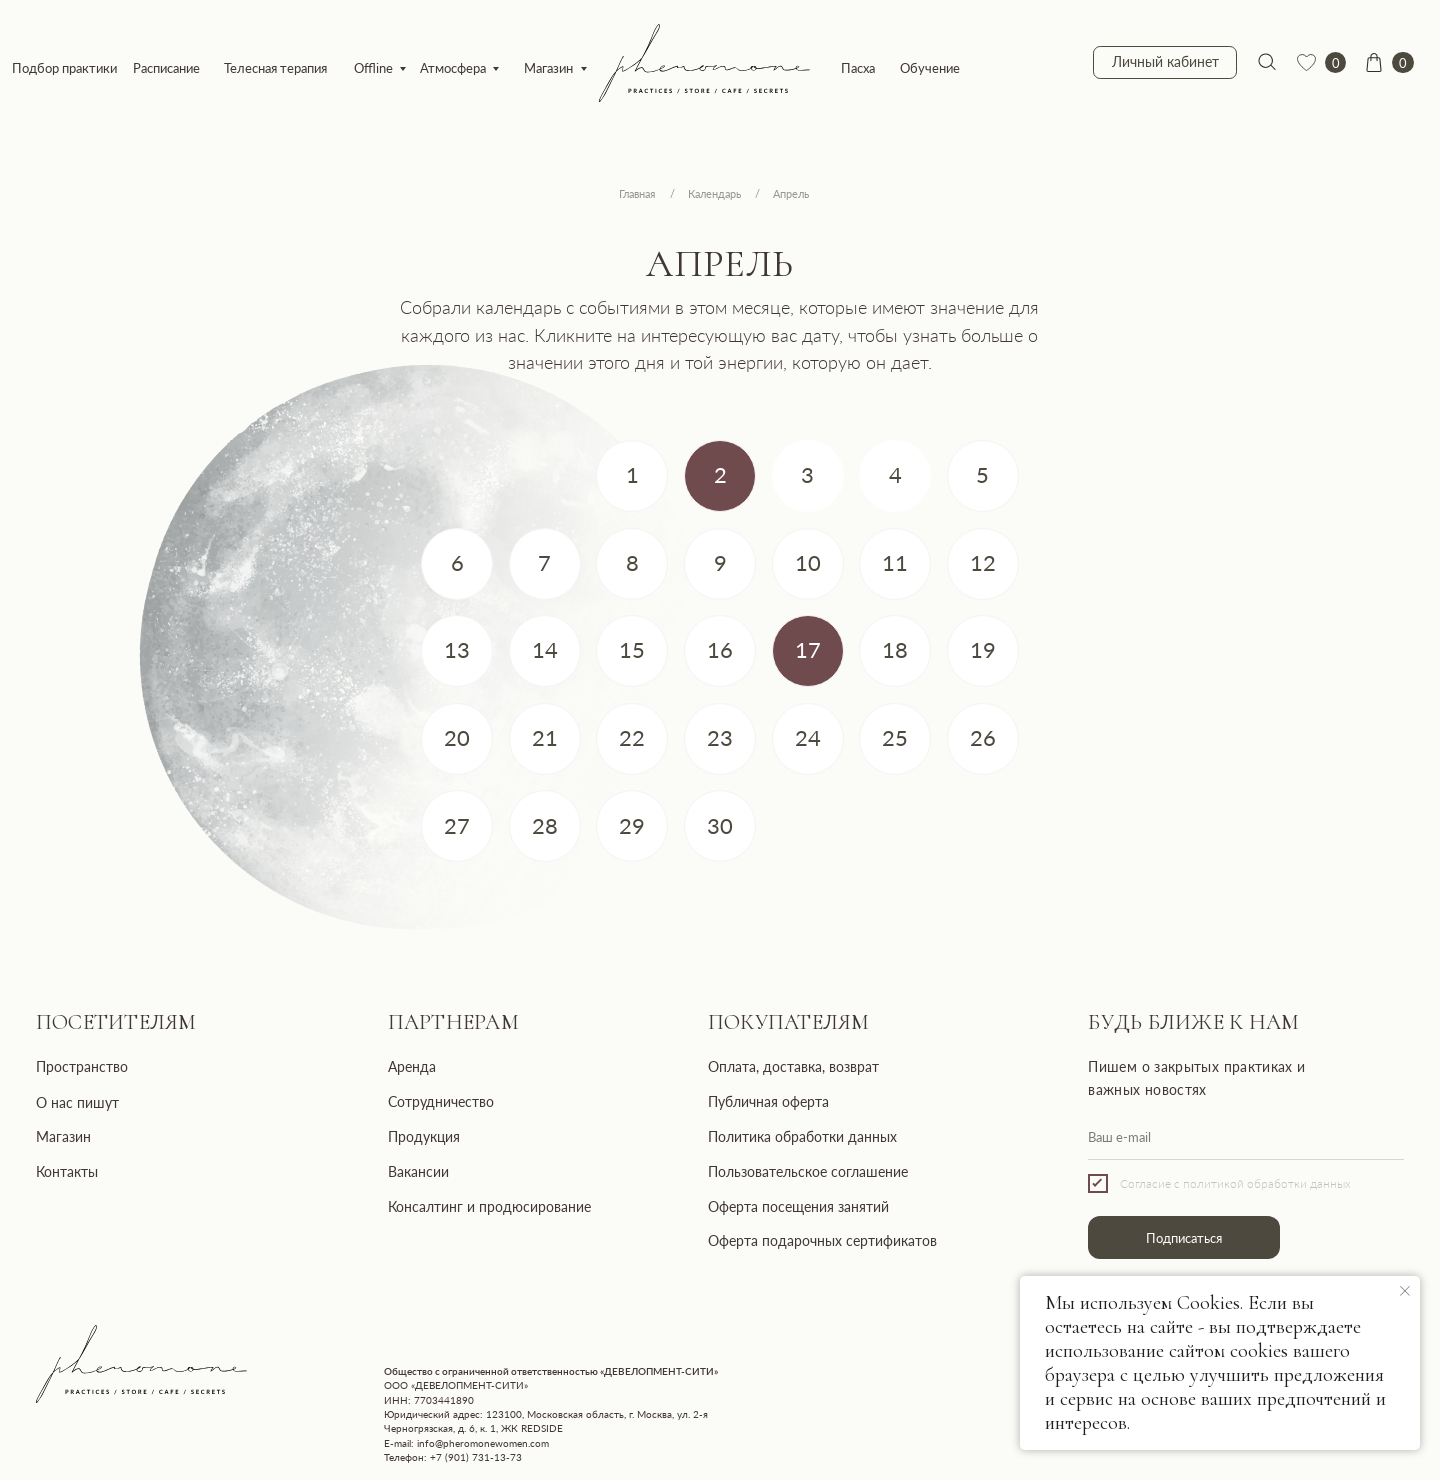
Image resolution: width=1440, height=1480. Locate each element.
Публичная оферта (768, 1101)
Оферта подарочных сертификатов (822, 1240)
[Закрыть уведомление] (1405, 1291)
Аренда (412, 1066)
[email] (1246, 1137)
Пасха (858, 68)
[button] (720, 476)
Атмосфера (453, 68)
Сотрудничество (441, 1101)
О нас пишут (77, 1102)
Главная (637, 193)
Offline (373, 68)
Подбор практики (64, 68)
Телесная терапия (275, 68)
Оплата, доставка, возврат (793, 1066)
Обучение (930, 68)
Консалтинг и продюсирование (489, 1206)
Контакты (67, 1171)
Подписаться (1184, 1238)
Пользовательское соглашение (808, 1171)
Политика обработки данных (802, 1136)
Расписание (166, 68)
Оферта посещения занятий (798, 1206)
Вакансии (418, 1171)
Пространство (82, 1066)
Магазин (548, 68)
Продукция (424, 1136)
